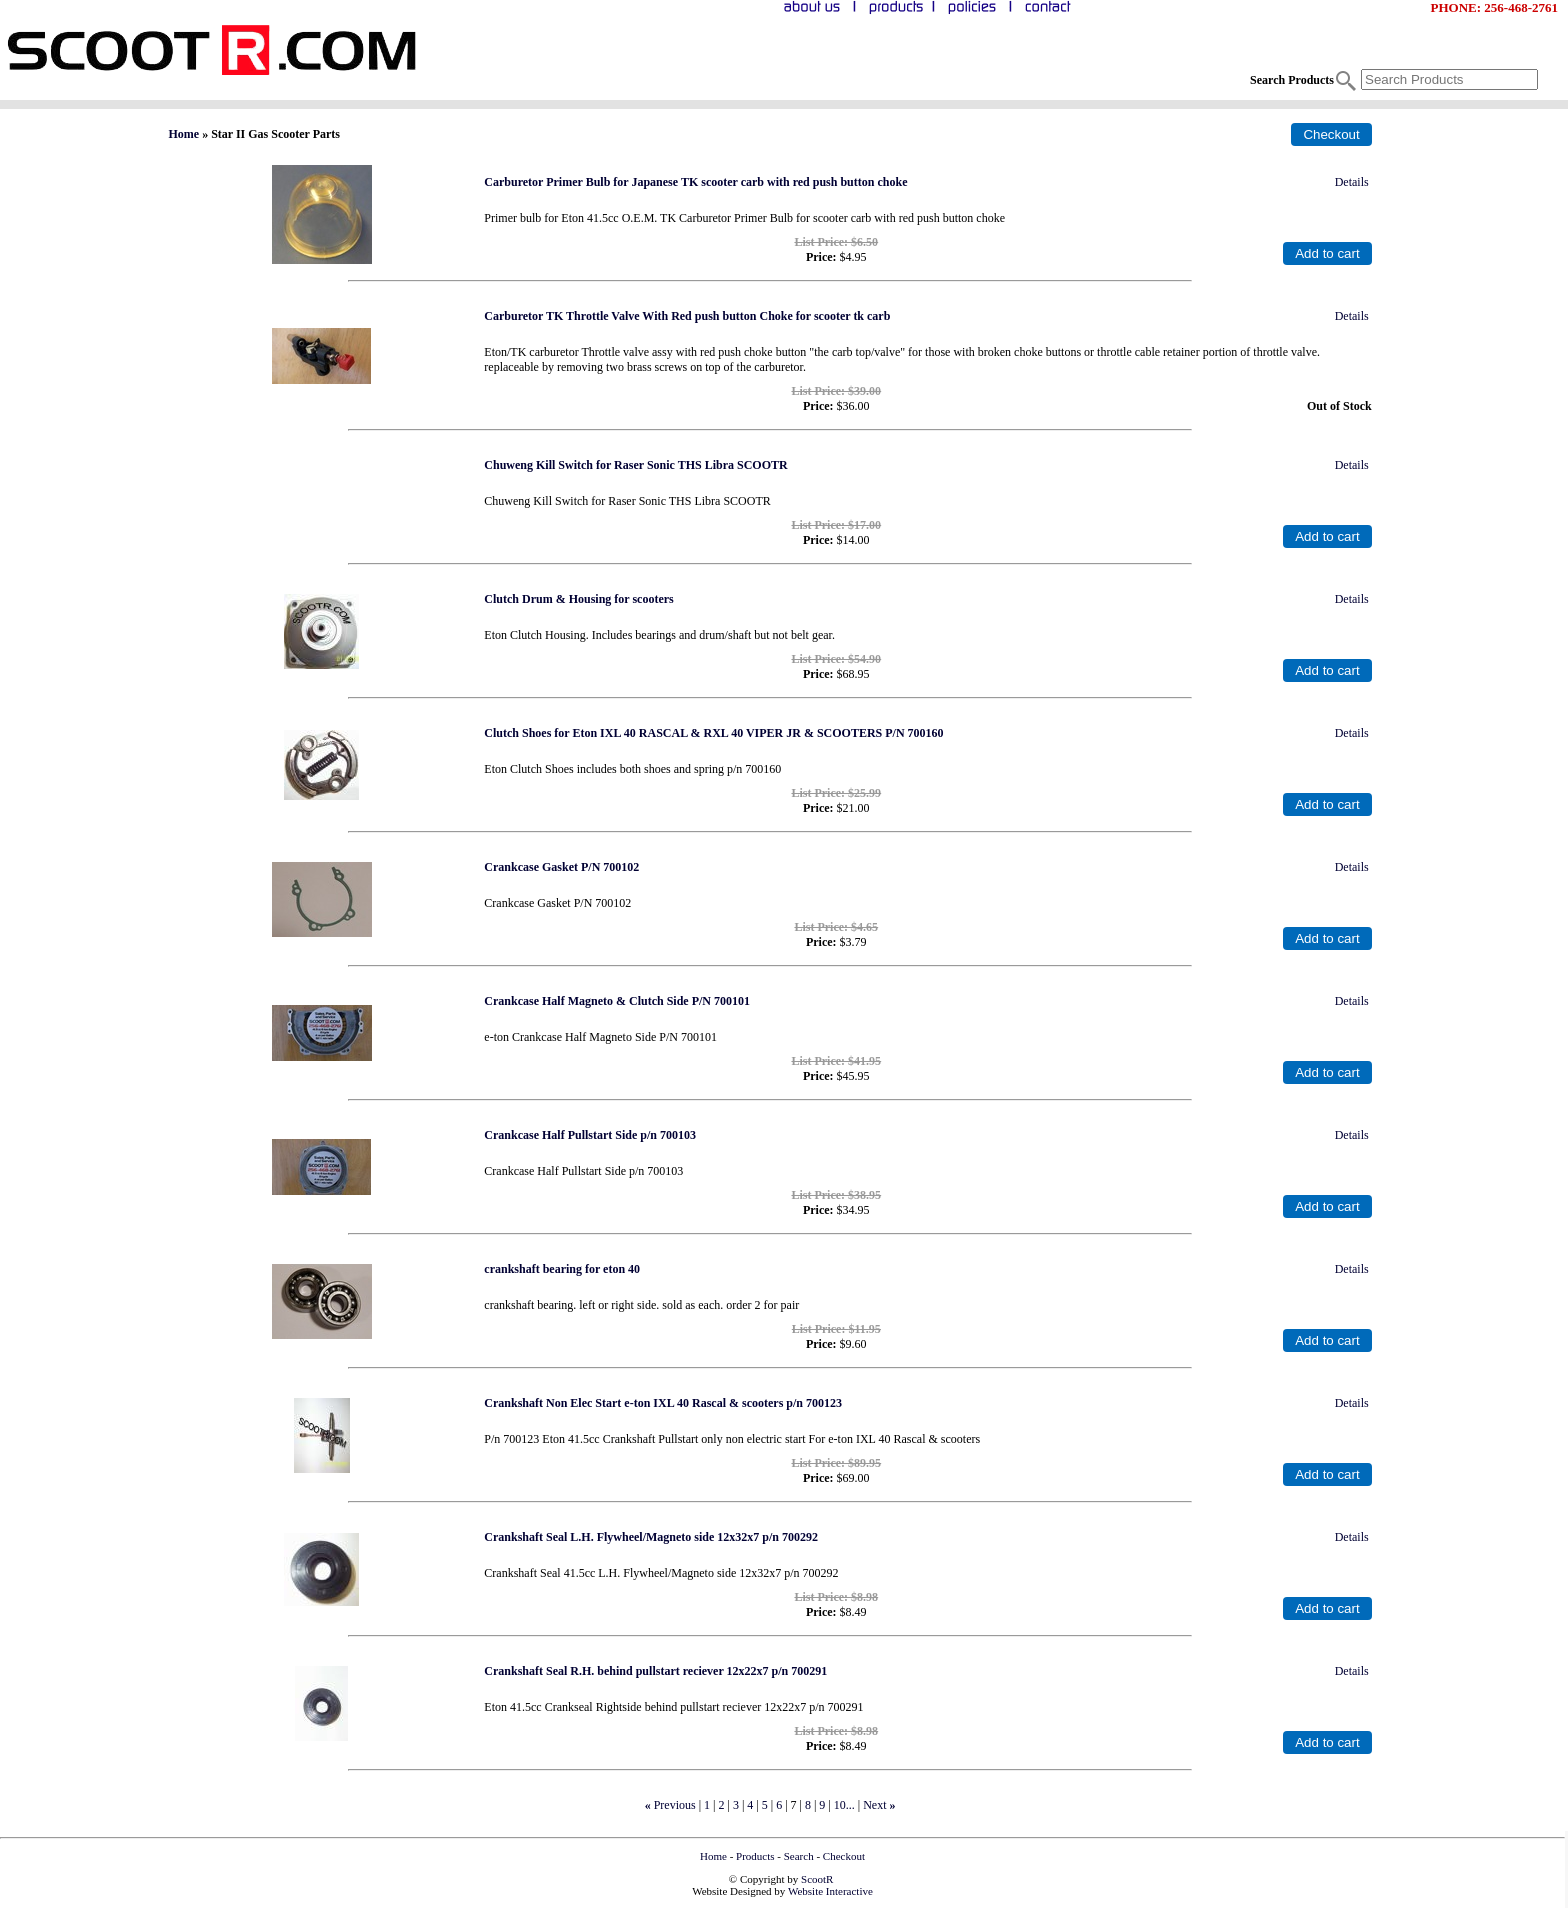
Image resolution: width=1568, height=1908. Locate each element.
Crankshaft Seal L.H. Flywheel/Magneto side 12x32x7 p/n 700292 (651, 1537)
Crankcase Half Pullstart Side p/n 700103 (590, 1135)
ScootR (817, 1879)
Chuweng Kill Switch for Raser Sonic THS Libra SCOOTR (635, 465)
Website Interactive (830, 1891)
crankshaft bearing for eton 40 (562, 1269)
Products (755, 1856)
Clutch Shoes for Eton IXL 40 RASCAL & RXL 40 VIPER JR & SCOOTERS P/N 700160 (713, 733)
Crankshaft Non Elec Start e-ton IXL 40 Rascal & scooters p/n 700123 (663, 1403)
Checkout (844, 1856)
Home (184, 134)
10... (844, 1805)
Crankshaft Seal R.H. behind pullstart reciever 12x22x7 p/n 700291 (655, 1671)
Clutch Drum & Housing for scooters (578, 599)
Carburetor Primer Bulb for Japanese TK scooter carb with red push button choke (695, 182)
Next (874, 1805)
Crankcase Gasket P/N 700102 (561, 867)
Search (799, 1856)
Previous (675, 1805)
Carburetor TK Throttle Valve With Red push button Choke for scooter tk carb (687, 316)
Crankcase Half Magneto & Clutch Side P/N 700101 (617, 1001)
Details (1352, 182)
